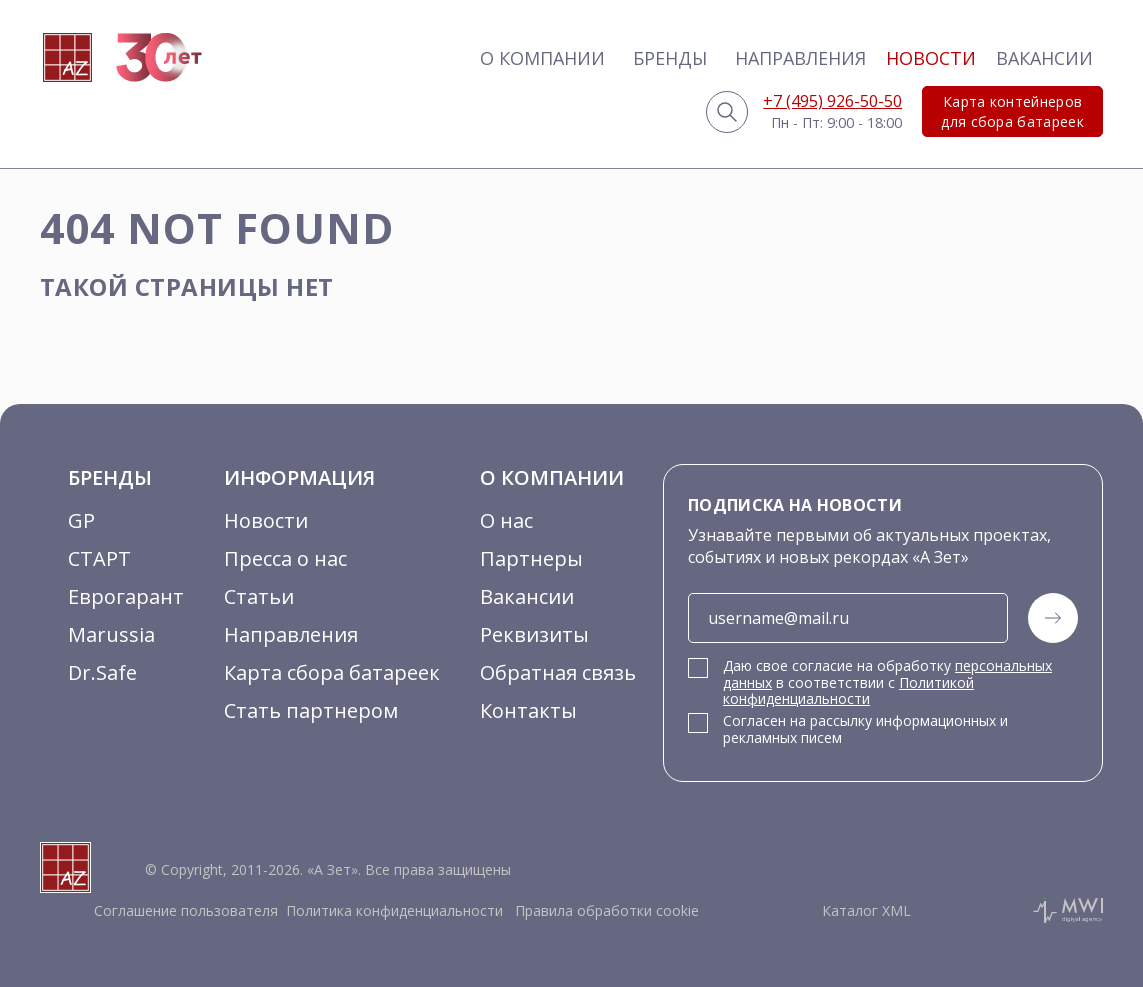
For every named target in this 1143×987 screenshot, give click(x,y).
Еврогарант (126, 596)
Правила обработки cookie (605, 910)
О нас (506, 520)
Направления (800, 58)
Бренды (670, 58)
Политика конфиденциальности (394, 910)
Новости (931, 58)
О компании (542, 58)
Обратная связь (558, 672)
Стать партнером (311, 710)
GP (81, 520)
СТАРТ (99, 558)
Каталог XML (866, 910)
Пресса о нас (285, 558)
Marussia (111, 634)
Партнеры (531, 558)
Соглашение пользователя (186, 910)
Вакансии (1044, 58)
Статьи (259, 596)
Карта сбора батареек (332, 672)
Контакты (528, 710)
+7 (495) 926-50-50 (832, 101)
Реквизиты (534, 634)
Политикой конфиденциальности (848, 691)
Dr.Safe (102, 672)
